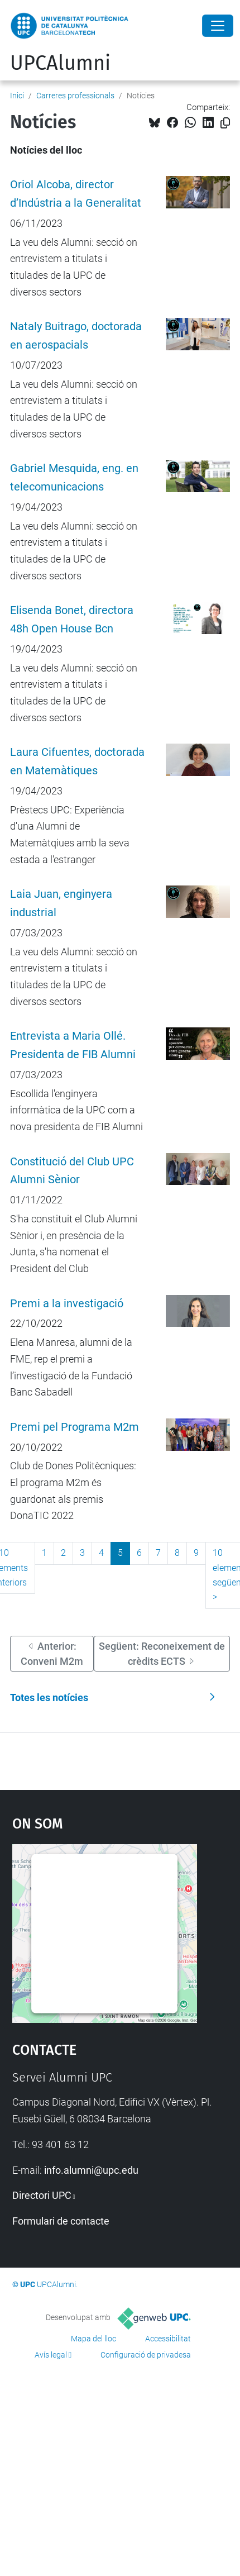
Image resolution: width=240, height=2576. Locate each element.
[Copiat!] (225, 123)
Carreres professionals (75, 95)
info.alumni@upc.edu (91, 2170)
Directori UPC (41, 2195)
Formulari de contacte (60, 2221)
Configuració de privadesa (145, 2354)
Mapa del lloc (93, 2338)
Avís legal (51, 2354)
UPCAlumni (60, 63)
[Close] (217, 26)
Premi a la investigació (66, 1303)
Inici (17, 95)
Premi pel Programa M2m (74, 1427)
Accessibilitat (168, 2338)
